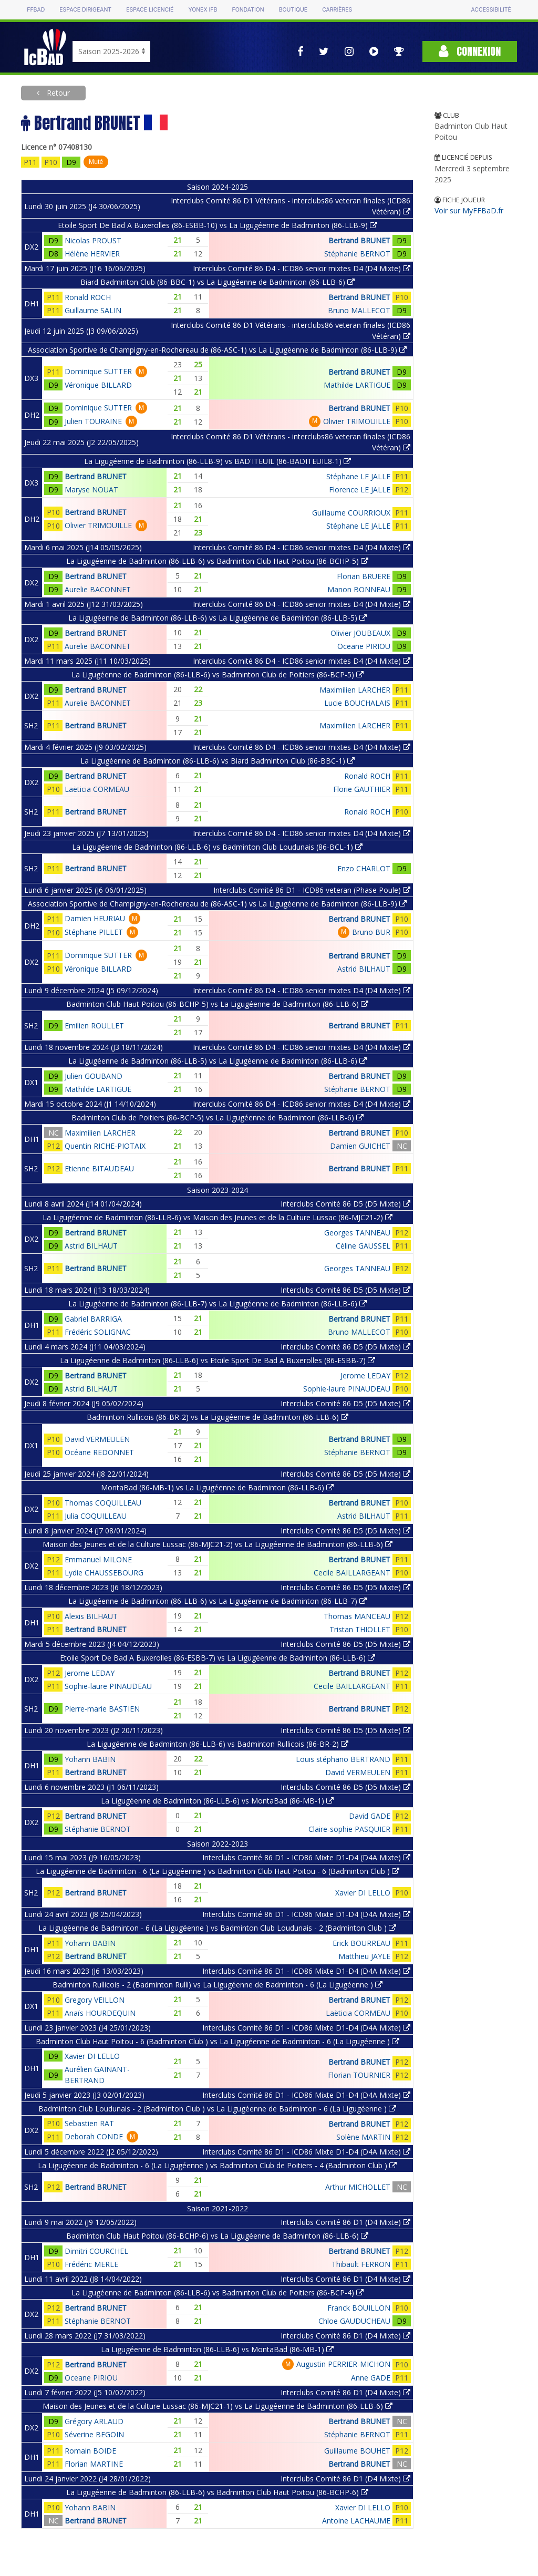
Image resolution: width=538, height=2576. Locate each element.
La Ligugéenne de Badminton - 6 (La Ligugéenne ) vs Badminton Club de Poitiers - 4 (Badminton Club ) (217, 2165)
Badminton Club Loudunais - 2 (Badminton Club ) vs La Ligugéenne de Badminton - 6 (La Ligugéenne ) (217, 2109)
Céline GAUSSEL (363, 1246)
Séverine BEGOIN (94, 2434)
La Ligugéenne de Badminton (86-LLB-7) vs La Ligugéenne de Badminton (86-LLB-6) (217, 1303)
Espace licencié (149, 9)
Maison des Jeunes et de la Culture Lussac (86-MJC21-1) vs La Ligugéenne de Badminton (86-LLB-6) (217, 2406)
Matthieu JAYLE (364, 1956)
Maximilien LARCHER (354, 690)
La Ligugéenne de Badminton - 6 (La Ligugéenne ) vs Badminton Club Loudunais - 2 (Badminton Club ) (217, 1928)
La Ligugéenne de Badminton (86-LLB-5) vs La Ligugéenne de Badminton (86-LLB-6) (217, 1061)
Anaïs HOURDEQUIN (100, 2013)
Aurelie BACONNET (98, 589)
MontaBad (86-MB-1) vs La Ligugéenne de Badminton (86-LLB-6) (217, 1487)
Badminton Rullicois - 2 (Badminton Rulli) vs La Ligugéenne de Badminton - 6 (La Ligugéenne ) (217, 1985)
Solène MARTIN (363, 2137)
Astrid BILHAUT (363, 969)
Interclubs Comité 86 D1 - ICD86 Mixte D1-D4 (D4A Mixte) (306, 1857)
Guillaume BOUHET (357, 2451)
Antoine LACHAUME (356, 2521)
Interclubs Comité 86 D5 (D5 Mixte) (345, 1204)
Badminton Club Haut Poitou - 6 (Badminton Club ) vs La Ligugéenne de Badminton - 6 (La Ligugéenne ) (217, 2041)
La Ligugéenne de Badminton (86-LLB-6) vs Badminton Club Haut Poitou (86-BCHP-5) (217, 561)
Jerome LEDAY (365, 1375)
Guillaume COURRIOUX (351, 513)
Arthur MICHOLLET (357, 2187)
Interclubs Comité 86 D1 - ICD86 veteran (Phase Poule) (311, 890)
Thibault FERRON (361, 2264)
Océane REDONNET (99, 1452)
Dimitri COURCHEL (96, 2251)
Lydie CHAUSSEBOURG (104, 1573)
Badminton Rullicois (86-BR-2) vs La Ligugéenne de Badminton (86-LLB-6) (217, 1417)
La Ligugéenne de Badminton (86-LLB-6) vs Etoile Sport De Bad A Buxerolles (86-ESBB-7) (217, 1360)
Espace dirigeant (85, 9)
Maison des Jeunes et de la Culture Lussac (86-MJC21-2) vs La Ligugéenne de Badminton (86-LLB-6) (217, 1544)
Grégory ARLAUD (94, 2421)
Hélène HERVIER (92, 254)
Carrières (337, 9)
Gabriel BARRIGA (93, 1319)
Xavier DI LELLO (362, 1893)
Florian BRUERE (363, 576)
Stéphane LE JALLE (358, 476)
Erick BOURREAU (361, 1943)
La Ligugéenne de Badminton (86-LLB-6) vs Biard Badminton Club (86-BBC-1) (217, 761)
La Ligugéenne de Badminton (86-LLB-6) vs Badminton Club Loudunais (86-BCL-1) (217, 847)
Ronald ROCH (88, 297)
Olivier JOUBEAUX (360, 633)
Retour (57, 93)
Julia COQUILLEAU (96, 1516)
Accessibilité (491, 9)
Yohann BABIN (90, 1759)
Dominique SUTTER (98, 371)
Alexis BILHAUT (91, 1616)
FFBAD (36, 9)
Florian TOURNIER (359, 2075)
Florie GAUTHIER (361, 789)
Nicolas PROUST (93, 240)
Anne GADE (370, 2378)
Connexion (470, 51)
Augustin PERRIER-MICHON (343, 2364)
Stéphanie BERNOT (357, 254)
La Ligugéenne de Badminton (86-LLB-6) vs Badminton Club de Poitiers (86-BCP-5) (217, 674)
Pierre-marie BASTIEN (102, 1709)
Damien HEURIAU (95, 918)
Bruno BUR (371, 932)
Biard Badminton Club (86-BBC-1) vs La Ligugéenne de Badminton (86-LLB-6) (217, 282)
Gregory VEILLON (95, 2000)
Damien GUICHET (360, 1146)
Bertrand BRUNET (359, 240)
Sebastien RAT (89, 2123)
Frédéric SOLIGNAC (98, 1332)
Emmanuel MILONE (98, 1559)
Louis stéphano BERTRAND (343, 1759)
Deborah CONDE (94, 2136)
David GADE (369, 1816)
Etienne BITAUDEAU (99, 1168)
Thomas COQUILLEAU (103, 1503)
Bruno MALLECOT (359, 310)
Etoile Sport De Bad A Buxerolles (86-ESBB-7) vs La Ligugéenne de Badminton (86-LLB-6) (217, 1658)
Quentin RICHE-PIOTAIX (105, 1146)
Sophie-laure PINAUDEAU (346, 1389)
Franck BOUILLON (358, 2308)
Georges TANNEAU (357, 1233)
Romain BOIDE (90, 2451)
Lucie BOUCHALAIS (357, 703)
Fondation (248, 9)
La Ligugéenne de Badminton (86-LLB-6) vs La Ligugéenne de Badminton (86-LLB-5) (217, 618)
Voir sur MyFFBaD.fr (468, 210)
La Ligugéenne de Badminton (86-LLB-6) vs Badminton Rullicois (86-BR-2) (217, 1744)
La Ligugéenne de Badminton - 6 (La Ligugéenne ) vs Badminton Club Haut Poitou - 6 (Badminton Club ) (217, 1871)
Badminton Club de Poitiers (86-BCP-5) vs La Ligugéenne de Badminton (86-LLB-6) (217, 1117)
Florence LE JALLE (359, 489)
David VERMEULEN (97, 1439)
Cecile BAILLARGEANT (352, 1573)
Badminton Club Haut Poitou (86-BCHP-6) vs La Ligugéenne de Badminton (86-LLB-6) (217, 2236)
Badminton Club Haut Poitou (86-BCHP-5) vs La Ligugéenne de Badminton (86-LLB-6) (217, 1004)
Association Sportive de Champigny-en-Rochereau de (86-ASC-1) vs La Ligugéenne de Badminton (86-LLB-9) (217, 350)
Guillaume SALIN (93, 310)
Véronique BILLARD (98, 385)
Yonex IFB (202, 9)
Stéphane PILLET (94, 932)
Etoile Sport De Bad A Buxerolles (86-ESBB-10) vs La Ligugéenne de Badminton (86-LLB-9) (217, 225)
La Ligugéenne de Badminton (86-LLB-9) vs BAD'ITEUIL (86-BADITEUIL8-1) (217, 461)
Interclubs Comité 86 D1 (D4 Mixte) (345, 2222)
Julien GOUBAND (93, 1076)
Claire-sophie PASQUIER (349, 1829)
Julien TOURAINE (93, 421)
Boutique (293, 9)
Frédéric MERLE (91, 2264)
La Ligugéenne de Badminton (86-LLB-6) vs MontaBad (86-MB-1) (217, 1801)
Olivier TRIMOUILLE (356, 421)
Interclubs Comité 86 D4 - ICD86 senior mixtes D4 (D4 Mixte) (301, 268)
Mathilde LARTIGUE (357, 385)
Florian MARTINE (94, 2464)
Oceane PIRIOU (363, 646)
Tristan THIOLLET (359, 1629)
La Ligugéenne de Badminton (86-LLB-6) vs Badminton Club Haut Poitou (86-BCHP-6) (217, 2492)
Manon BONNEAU (358, 589)
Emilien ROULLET (94, 1026)
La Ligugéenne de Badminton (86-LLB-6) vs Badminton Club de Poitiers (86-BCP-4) (217, 2292)
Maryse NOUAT (91, 489)
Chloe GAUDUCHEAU (354, 2321)
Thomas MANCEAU (357, 1616)
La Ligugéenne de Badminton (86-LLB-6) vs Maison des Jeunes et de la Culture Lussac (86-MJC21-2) (217, 1217)
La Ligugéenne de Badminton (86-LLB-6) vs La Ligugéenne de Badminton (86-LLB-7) (217, 1601)
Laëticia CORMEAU (97, 789)
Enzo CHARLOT (363, 868)
